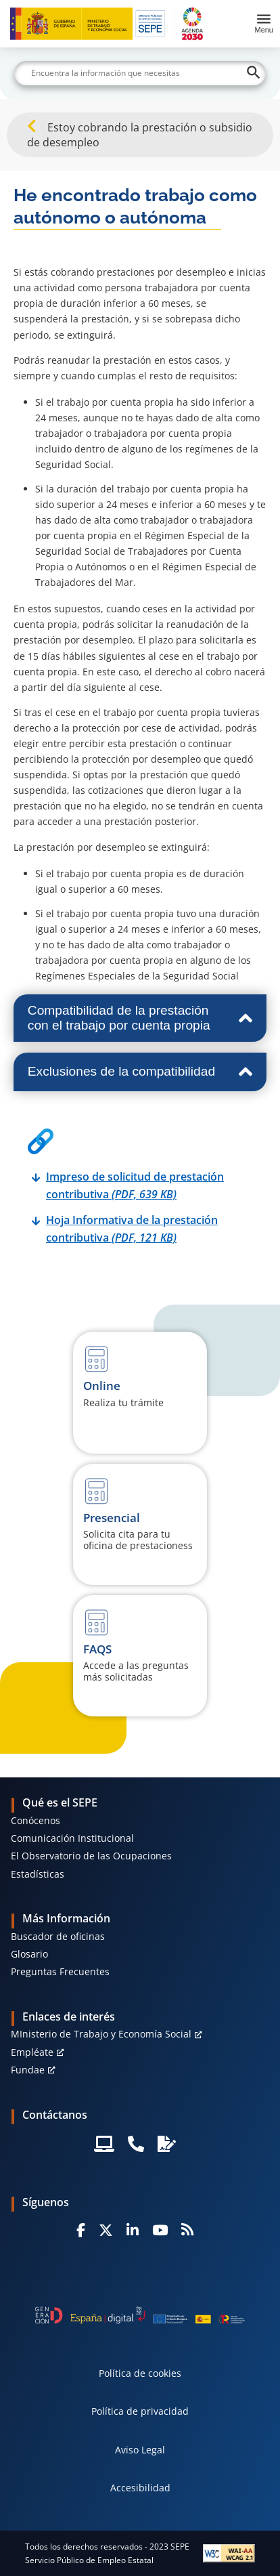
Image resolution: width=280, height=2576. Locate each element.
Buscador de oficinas (58, 1936)
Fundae (28, 2069)
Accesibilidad (140, 2487)
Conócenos (35, 1820)
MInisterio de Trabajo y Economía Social (101, 2033)
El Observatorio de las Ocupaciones (91, 1855)
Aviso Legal (140, 2449)
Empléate (32, 2052)
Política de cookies (140, 2373)
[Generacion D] (140, 2315)
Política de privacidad (140, 2411)
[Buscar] (140, 73)
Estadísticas (37, 1873)
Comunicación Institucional (72, 1838)
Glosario (29, 1953)
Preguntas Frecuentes (60, 1971)
